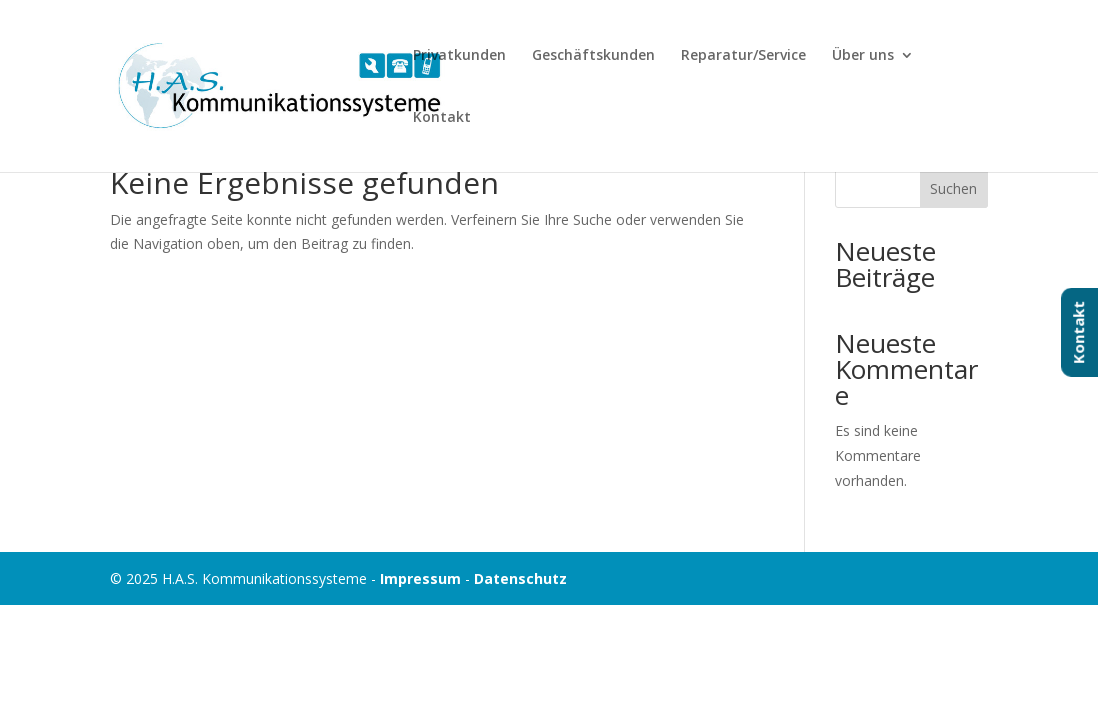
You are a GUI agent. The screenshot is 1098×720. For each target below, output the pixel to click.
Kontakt (442, 118)
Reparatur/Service (743, 56)
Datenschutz (520, 578)
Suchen (953, 188)
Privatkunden (459, 56)
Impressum (420, 578)
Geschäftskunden (593, 56)
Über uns (863, 56)
